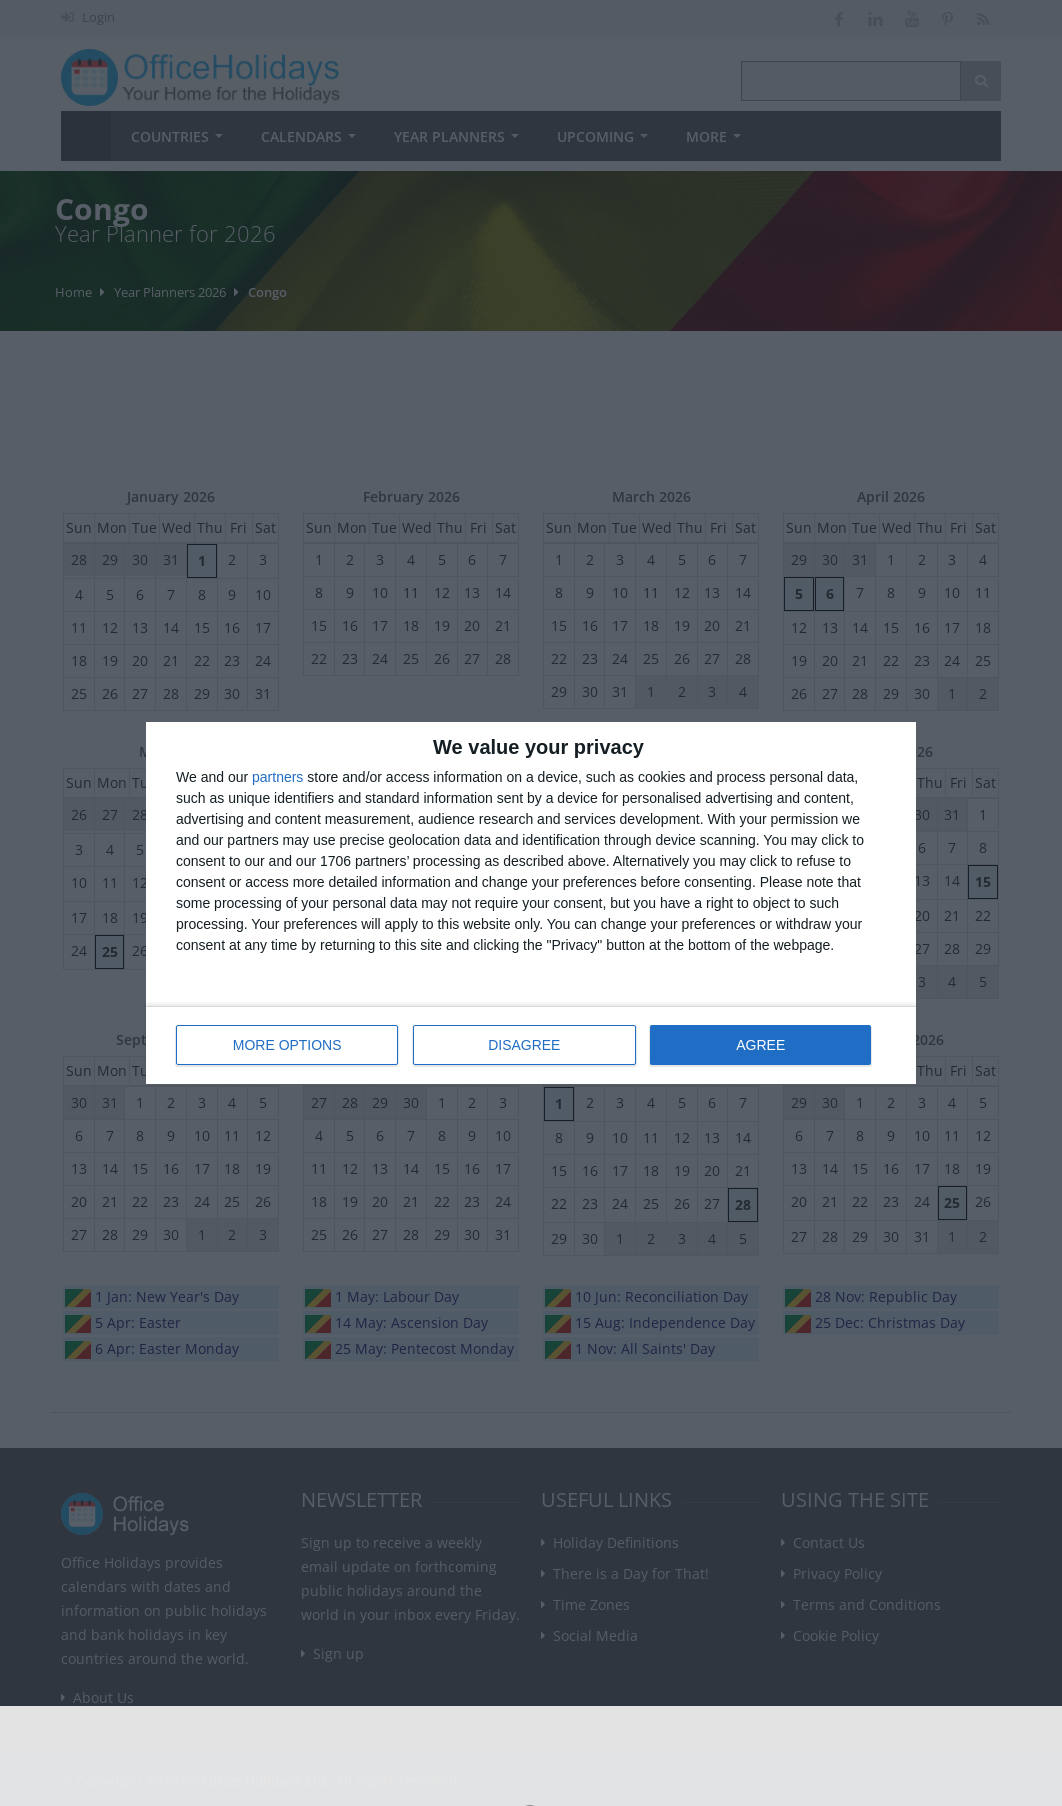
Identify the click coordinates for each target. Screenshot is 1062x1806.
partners (277, 778)
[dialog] (531, 903)
